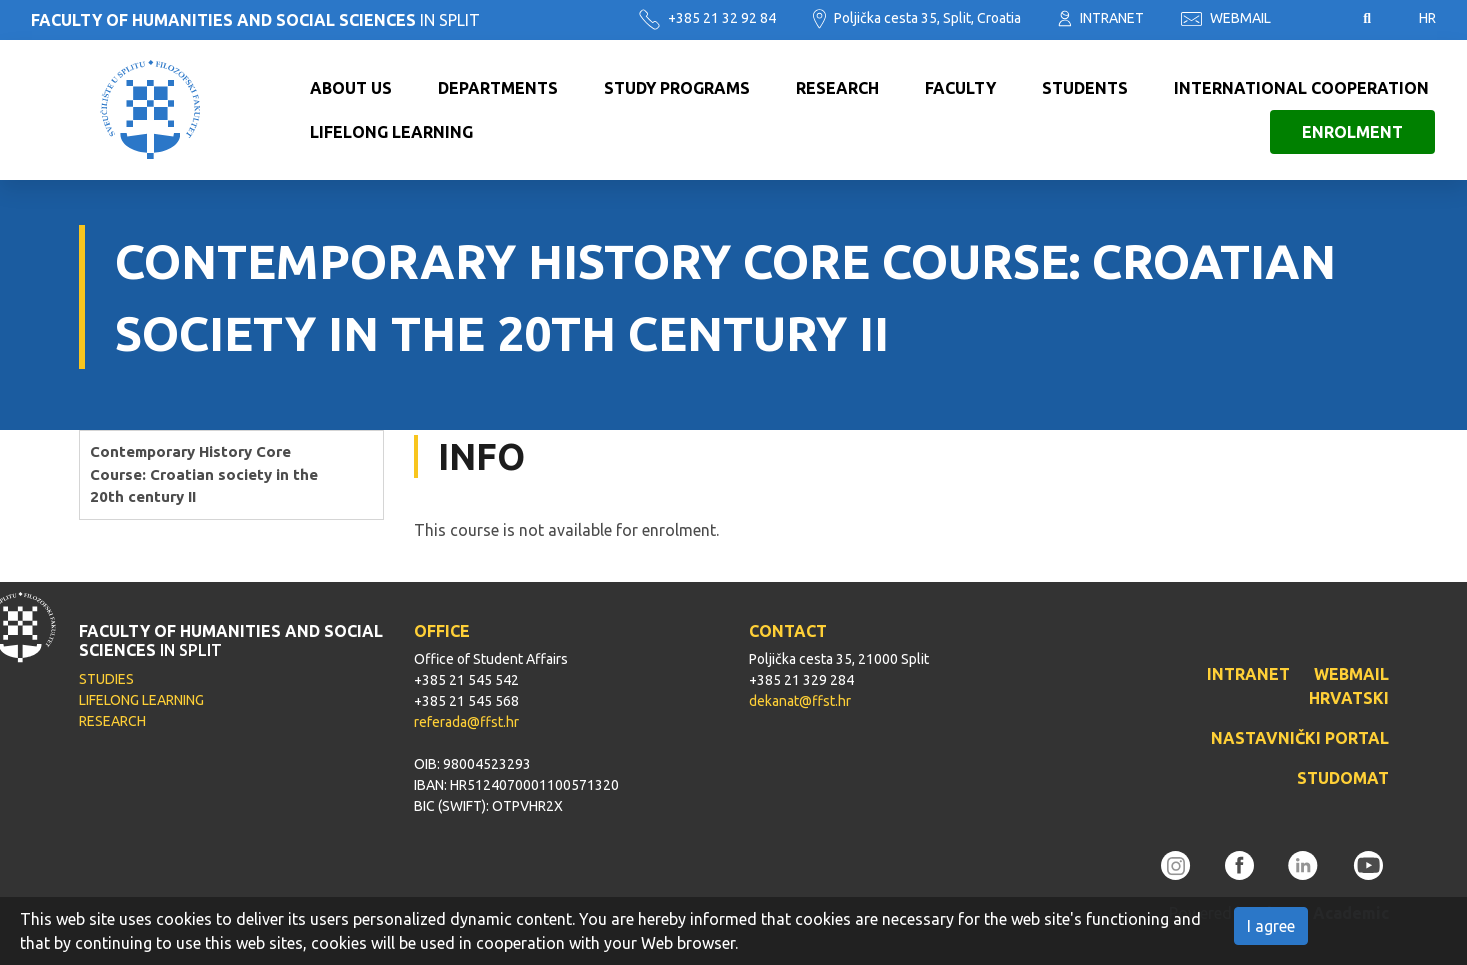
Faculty (960, 88)
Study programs (677, 88)
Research (837, 88)
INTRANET (1101, 18)
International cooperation (1301, 88)
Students (1085, 88)
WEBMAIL (1226, 18)
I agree (1271, 926)
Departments (498, 88)
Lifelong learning (391, 132)
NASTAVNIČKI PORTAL (1300, 738)
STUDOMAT (1343, 778)
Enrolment (1352, 132)
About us (351, 88)
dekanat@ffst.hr (800, 701)
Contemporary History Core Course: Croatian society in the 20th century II (204, 474)
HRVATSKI (1349, 698)
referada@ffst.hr (466, 722)
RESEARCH (112, 721)
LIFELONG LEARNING (141, 700)
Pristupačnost (1317, 19)
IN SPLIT (255, 20)
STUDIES (106, 679)
